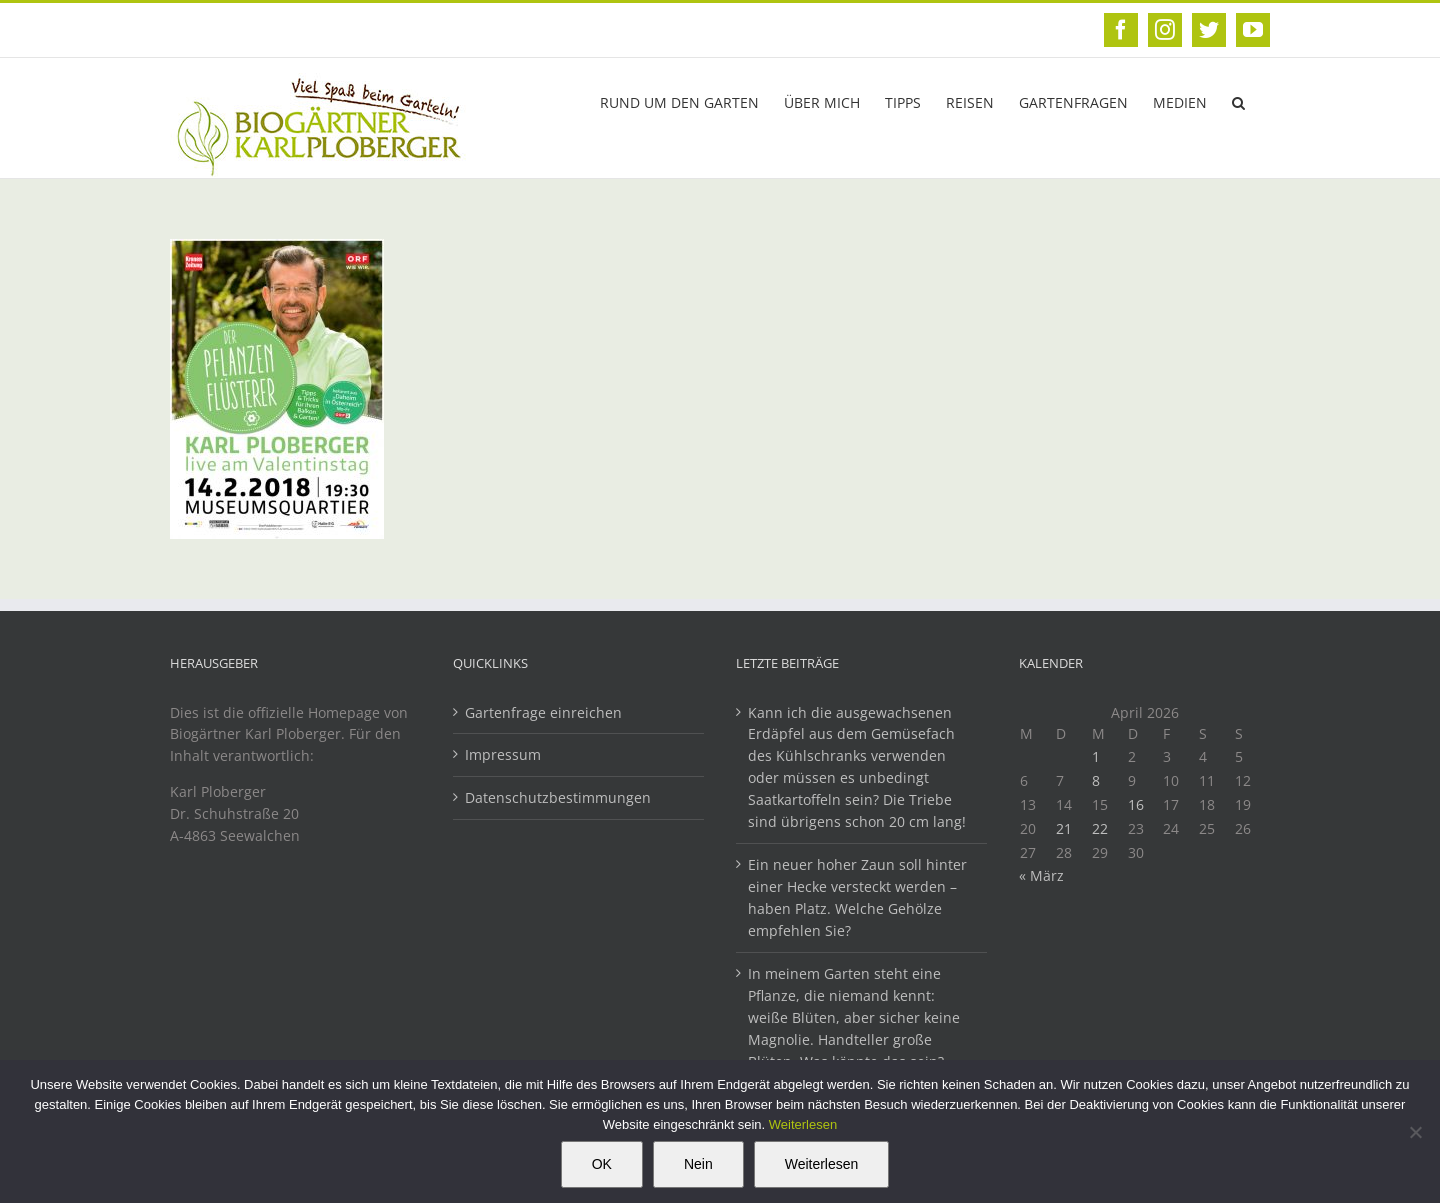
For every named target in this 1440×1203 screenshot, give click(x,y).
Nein (698, 1164)
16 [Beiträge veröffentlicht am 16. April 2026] (1136, 804)
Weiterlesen (803, 1124)
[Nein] (1415, 1132)
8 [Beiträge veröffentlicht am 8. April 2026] (1096, 780)
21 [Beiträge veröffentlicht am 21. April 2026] (1064, 828)
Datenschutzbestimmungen (558, 797)
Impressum (503, 754)
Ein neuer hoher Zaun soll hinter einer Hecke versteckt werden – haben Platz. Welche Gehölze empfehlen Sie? (857, 897)
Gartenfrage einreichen (543, 712)
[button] (1238, 101)
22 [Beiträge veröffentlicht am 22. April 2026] (1100, 828)
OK (602, 1164)
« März (1041, 875)
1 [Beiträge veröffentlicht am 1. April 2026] (1096, 756)
